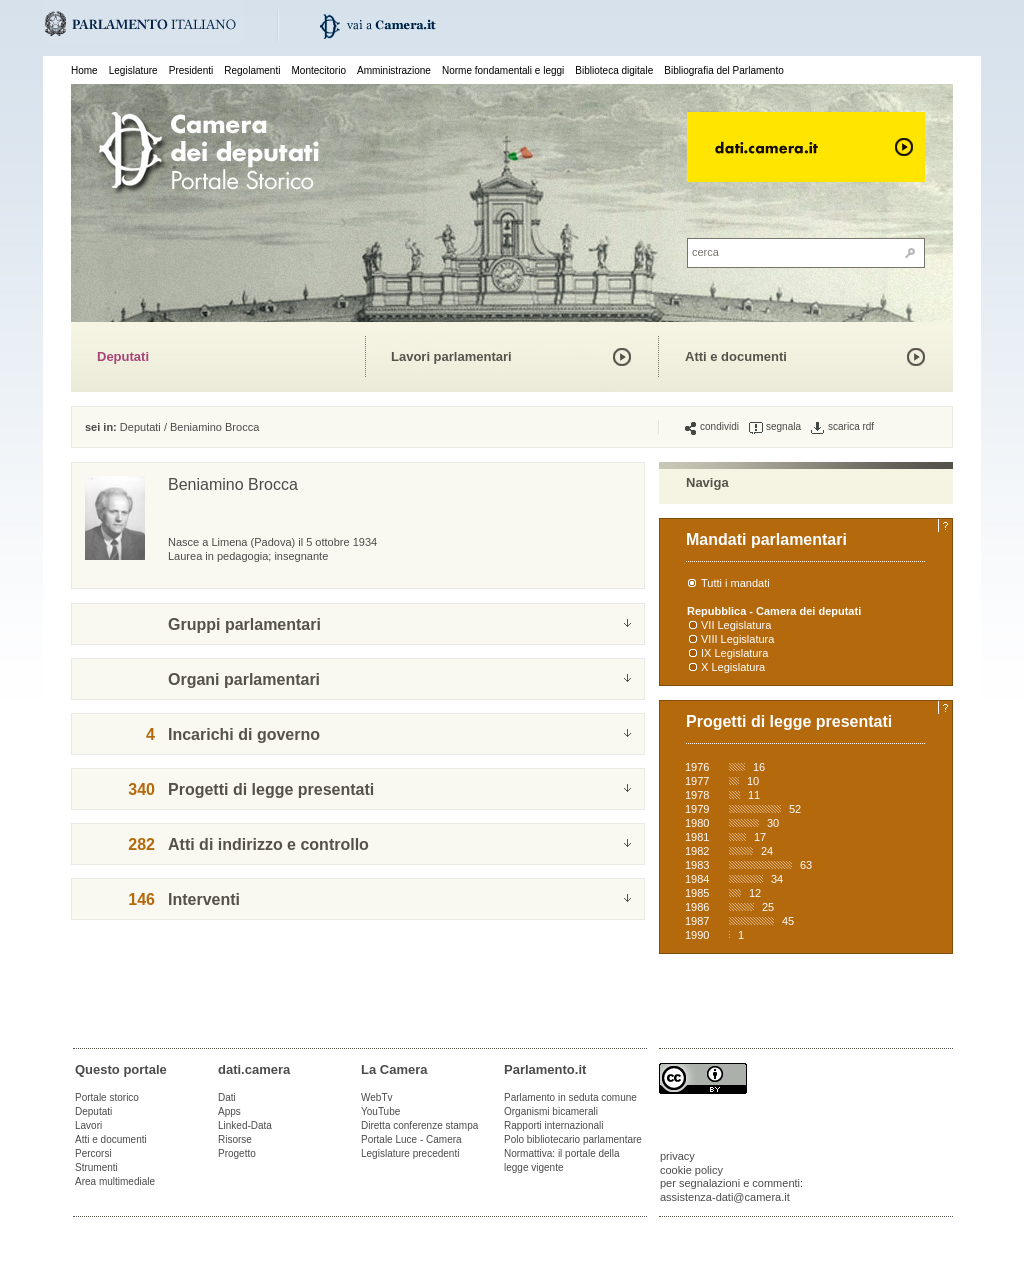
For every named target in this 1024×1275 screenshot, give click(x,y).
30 (773, 823)
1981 (697, 837)
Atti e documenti (736, 356)
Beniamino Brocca (214, 427)
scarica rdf (842, 427)
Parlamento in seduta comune (570, 1097)
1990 (697, 935)
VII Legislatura (736, 625)
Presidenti (191, 70)
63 (806, 865)
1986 (697, 907)
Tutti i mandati (735, 583)
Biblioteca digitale (614, 70)
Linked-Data (245, 1125)
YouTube (380, 1111)
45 (788, 921)
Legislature (133, 70)
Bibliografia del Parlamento (724, 70)
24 (767, 851)
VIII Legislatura (737, 639)
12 (755, 893)
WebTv (377, 1097)
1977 (697, 781)
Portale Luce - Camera (411, 1139)
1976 (697, 767)
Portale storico (107, 1097)
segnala (775, 427)
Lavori (88, 1125)
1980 (697, 823)
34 (777, 879)
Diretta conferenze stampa (419, 1125)
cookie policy (691, 1170)
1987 (697, 921)
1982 (697, 851)
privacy (677, 1156)
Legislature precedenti (410, 1153)
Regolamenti (252, 70)
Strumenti (96, 1167)
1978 (697, 795)
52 (795, 809)
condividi (712, 427)
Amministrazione (394, 70)
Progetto (237, 1153)
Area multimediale (115, 1181)
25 (768, 907)
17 (760, 837)
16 (759, 767)
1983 (697, 865)
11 (754, 795)
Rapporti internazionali (554, 1125)
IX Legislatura (734, 653)
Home (84, 70)
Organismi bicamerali (551, 1111)
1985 (697, 893)
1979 (697, 809)
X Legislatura (733, 667)
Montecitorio (318, 70)
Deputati (123, 356)
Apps (229, 1111)
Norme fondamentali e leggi (503, 70)
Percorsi (93, 1153)
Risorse (235, 1139)
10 (753, 781)
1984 (697, 879)
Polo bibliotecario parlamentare (573, 1139)
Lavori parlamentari (451, 356)
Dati (227, 1097)
